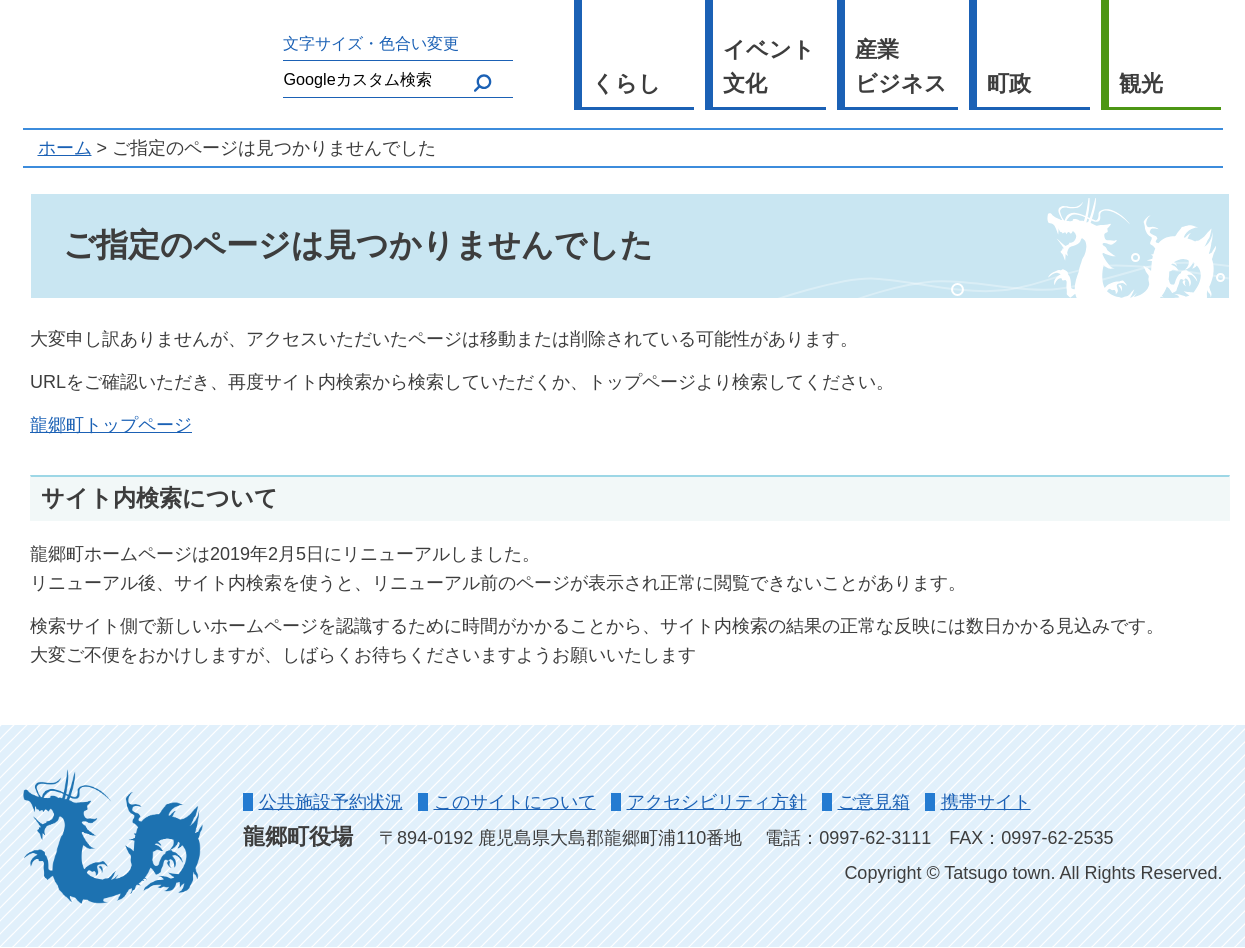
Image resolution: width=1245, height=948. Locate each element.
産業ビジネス (901, 67)
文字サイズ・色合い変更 (371, 43)
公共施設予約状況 (331, 802)
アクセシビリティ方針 (717, 802)
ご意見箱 (874, 802)
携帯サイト (986, 802)
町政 (1009, 83)
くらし (626, 83)
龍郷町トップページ (111, 425)
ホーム (65, 148)
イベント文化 (769, 67)
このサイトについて (515, 802)
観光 (1141, 83)
